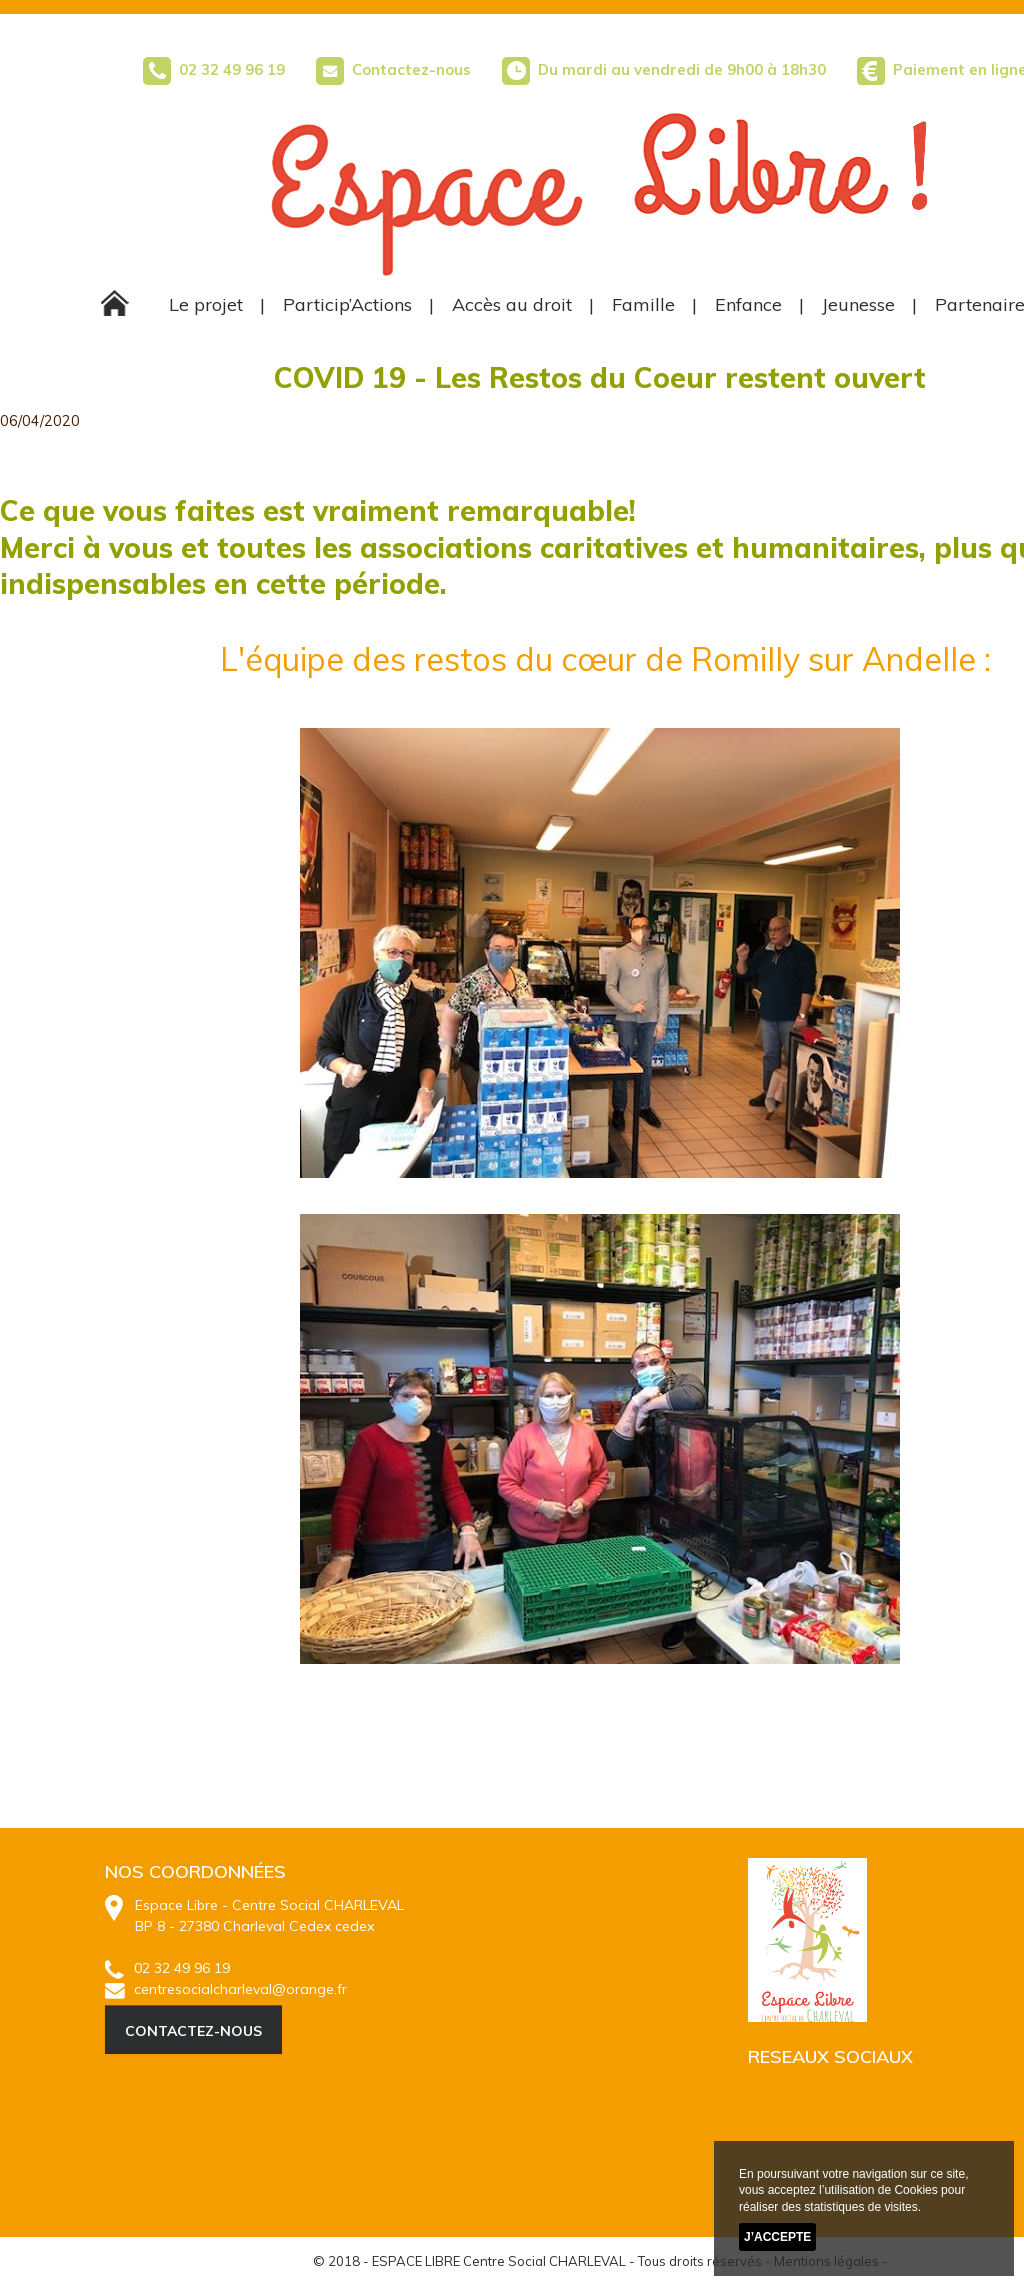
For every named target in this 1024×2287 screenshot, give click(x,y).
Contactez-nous (393, 69)
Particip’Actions (347, 304)
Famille (643, 304)
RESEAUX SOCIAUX (830, 2056)
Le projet (206, 304)
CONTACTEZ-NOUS (193, 2031)
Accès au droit (512, 304)
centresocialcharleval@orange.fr (226, 1989)
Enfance (748, 304)
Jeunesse (858, 304)
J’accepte (777, 2238)
